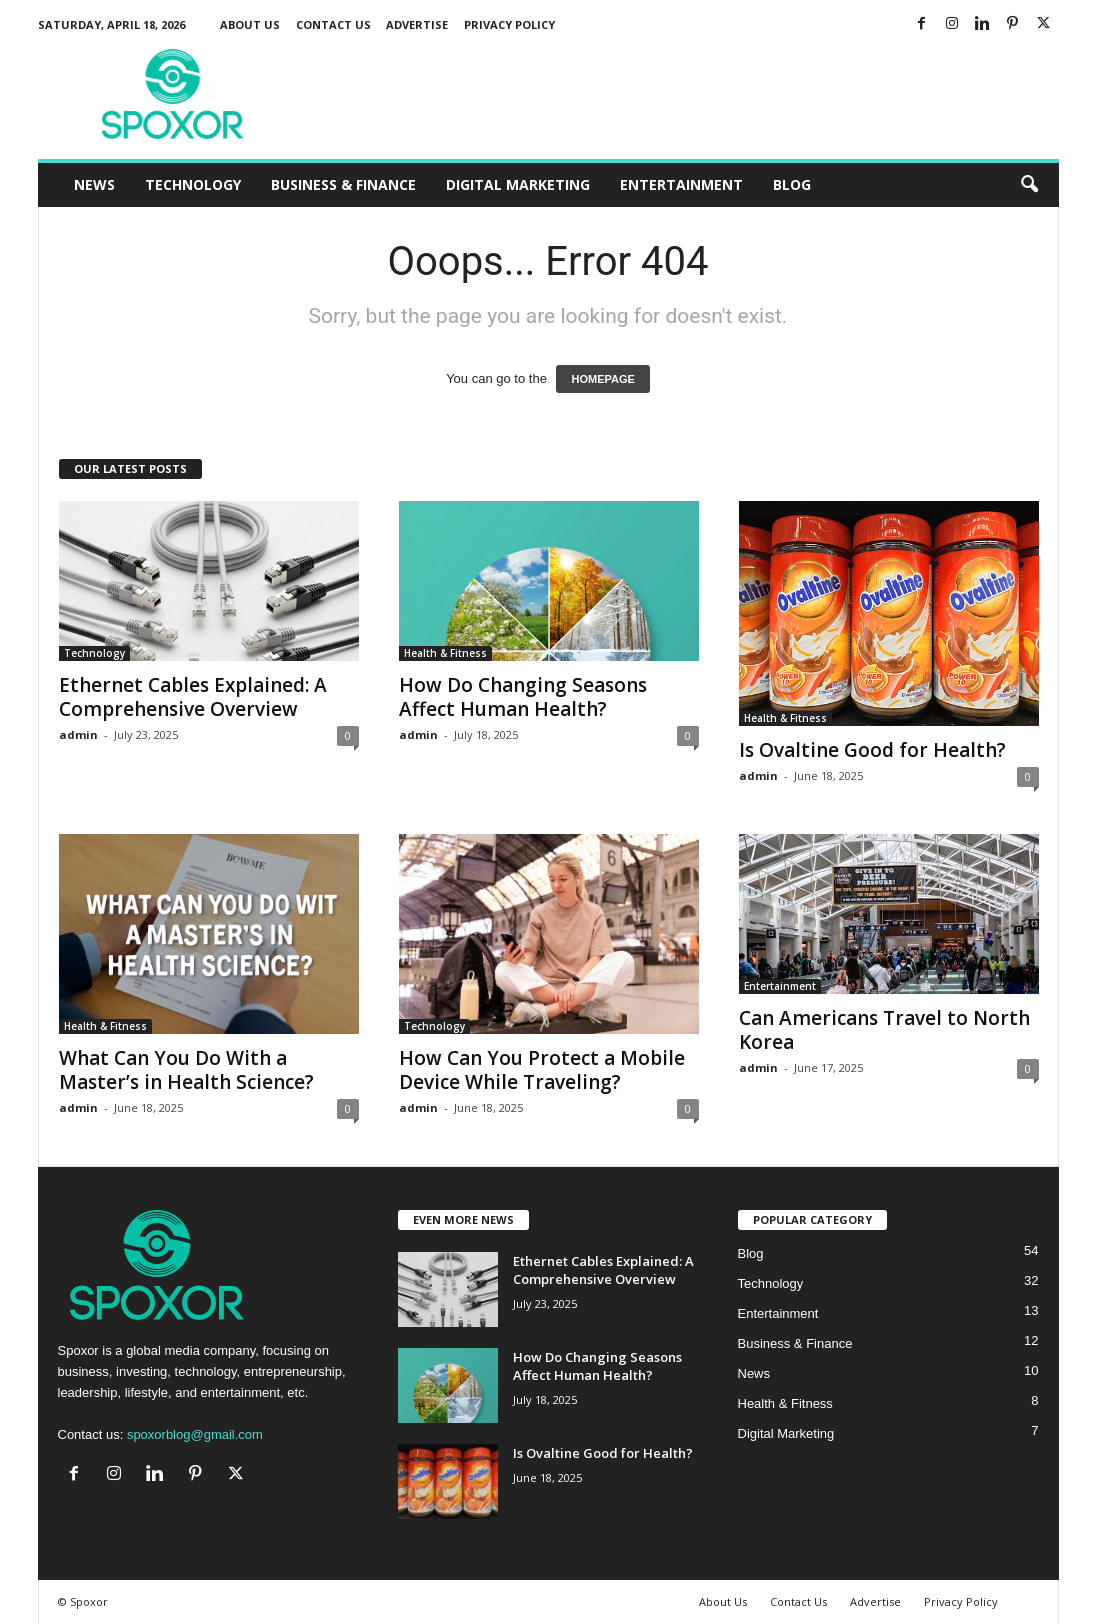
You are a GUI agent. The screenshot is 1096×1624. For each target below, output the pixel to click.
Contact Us (333, 24)
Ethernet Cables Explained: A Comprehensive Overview (193, 697)
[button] (1029, 185)
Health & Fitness (445, 653)
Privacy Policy (509, 24)
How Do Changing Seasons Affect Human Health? (523, 697)
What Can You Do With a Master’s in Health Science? (186, 1070)
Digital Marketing (518, 184)
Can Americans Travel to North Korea (884, 1030)
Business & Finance (343, 184)
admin (78, 734)
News (94, 184)
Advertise (417, 24)
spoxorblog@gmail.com (195, 1434)
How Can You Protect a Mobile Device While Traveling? (542, 1070)
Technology (193, 184)
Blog (792, 184)
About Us (250, 24)
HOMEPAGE (602, 379)
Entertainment (681, 184)
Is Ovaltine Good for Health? (872, 750)
